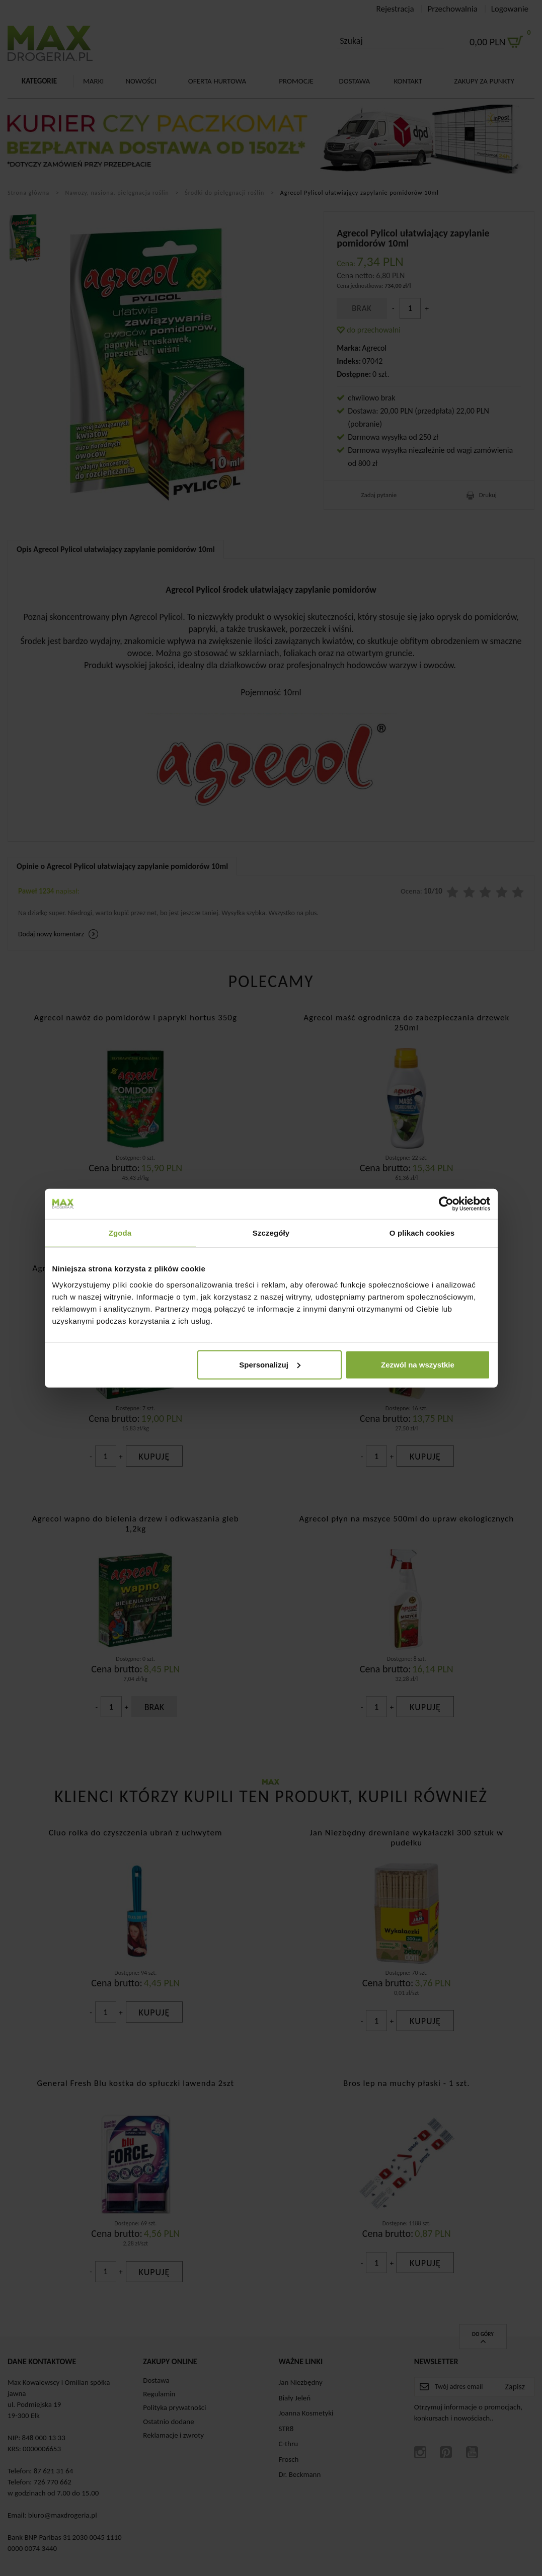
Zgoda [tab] (120, 1233)
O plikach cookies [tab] (422, 1233)
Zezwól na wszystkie (417, 1364)
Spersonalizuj (269, 1364)
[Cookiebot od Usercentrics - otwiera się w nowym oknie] (446, 1204)
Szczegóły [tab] (271, 1233)
